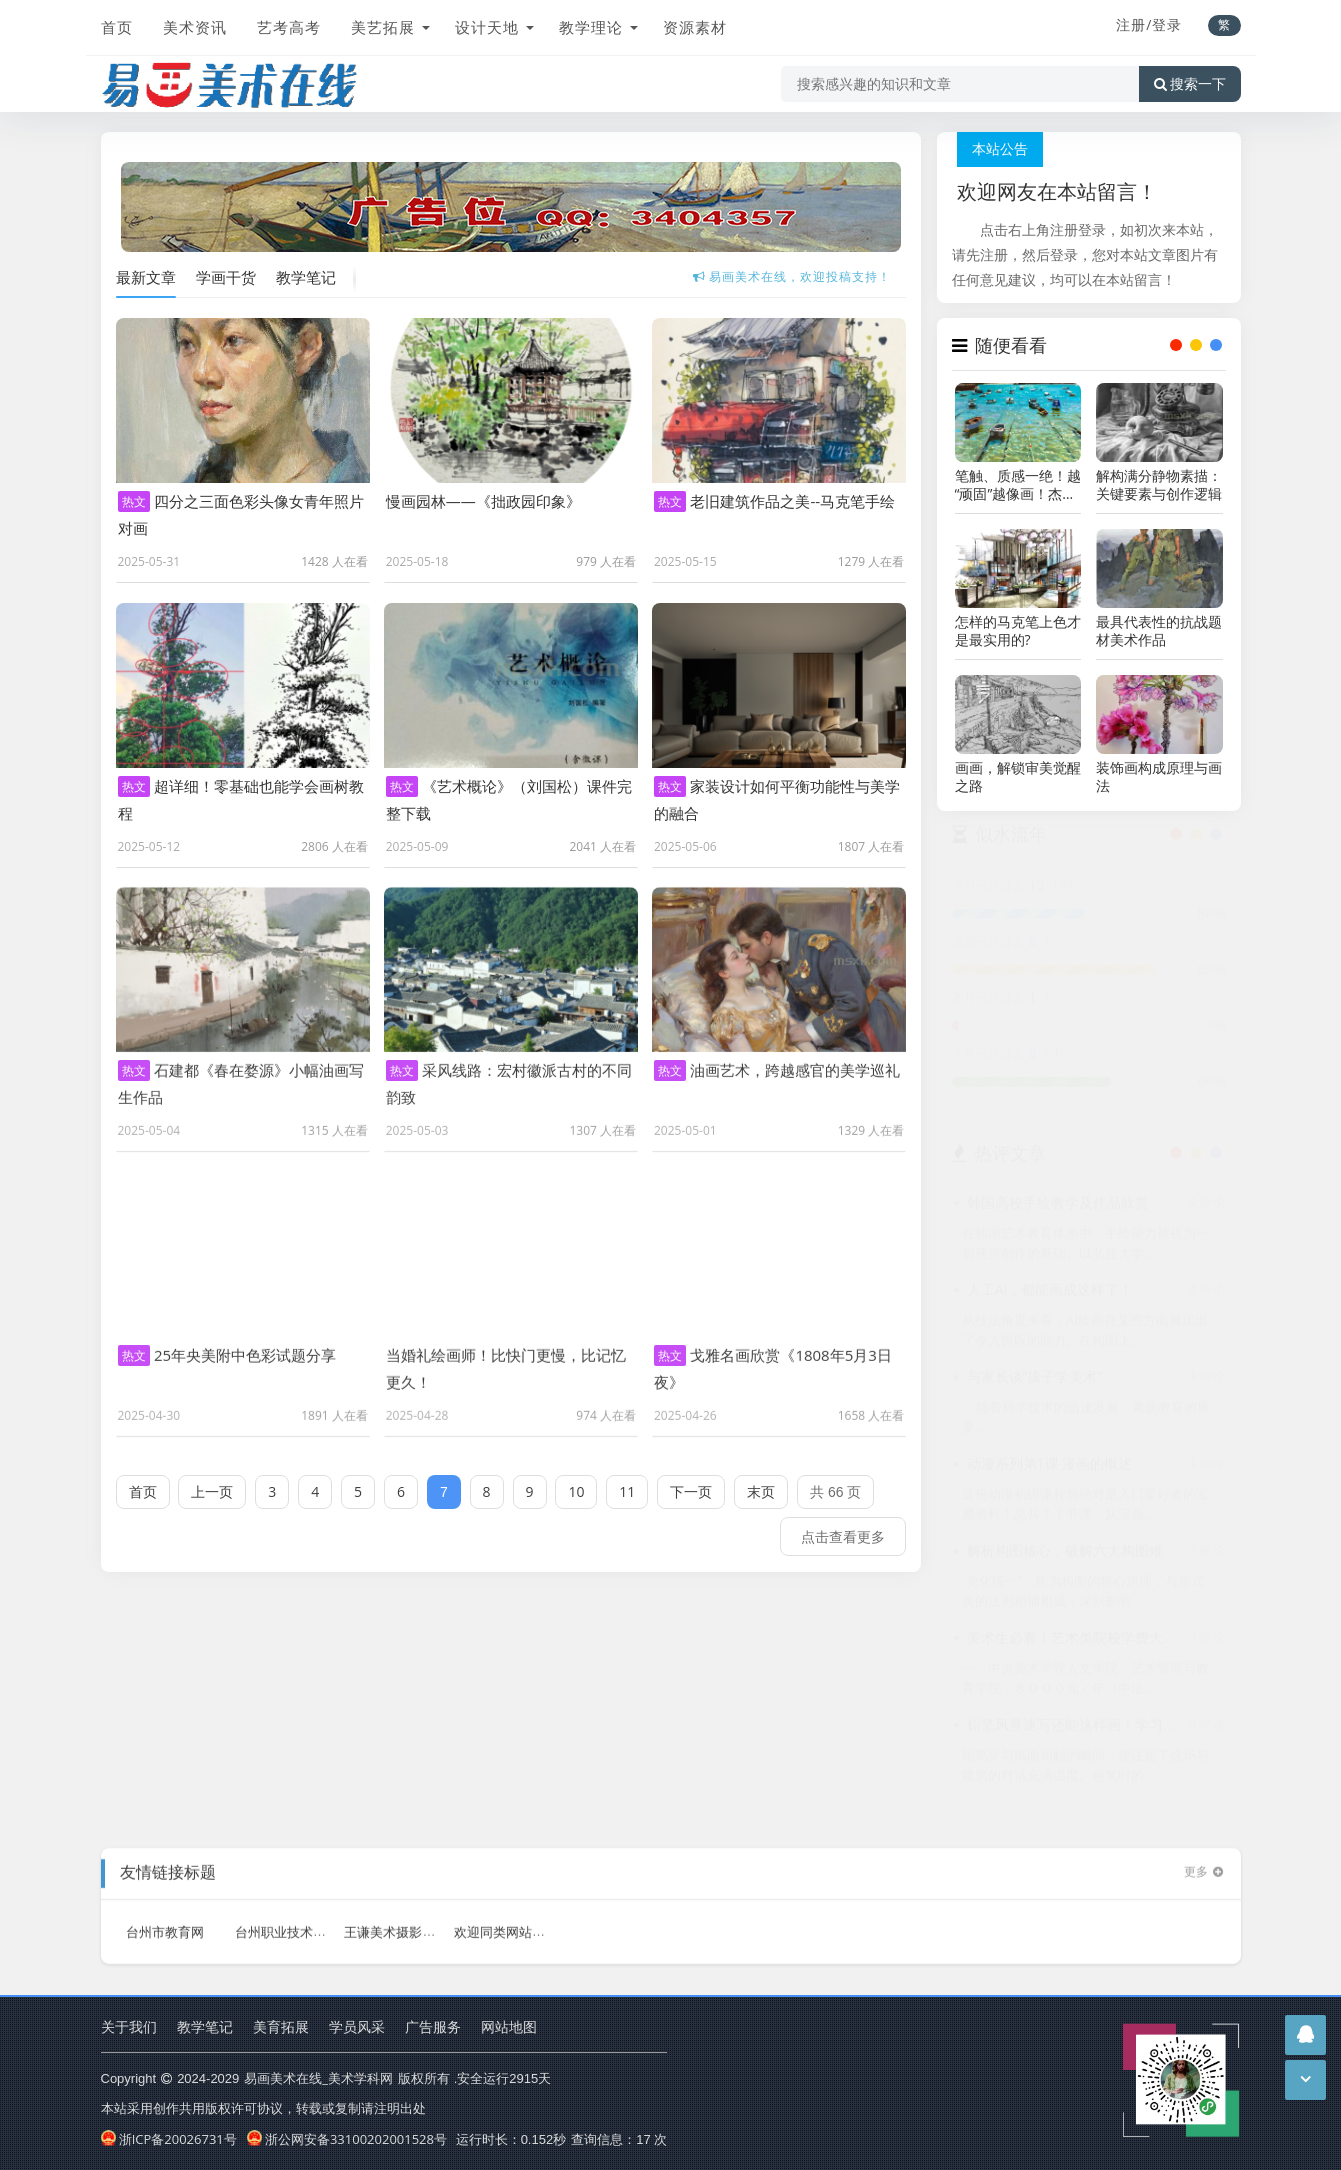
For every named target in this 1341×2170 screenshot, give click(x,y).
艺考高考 (289, 27)
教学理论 (591, 27)
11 (627, 1478)
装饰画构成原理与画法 (1159, 777)
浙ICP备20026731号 (169, 2139)
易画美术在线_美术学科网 (318, 2078)
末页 (761, 1478)
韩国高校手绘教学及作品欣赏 (1058, 1207)
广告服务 (433, 2026)
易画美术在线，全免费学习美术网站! (792, 274)
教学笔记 (306, 277)
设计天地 (487, 27)
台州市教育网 (165, 1919)
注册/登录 (1149, 24)
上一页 (212, 1478)
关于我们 (129, 2026)
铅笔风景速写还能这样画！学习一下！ (1086, 1729)
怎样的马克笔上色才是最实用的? (1018, 631)
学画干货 (226, 277)
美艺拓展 (383, 27)
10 (576, 1478)
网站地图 (509, 2026)
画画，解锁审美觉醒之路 (1018, 777)
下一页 (691, 1478)
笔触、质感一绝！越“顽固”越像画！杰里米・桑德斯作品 (1018, 485)
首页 (117, 27)
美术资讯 (195, 27)
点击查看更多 (843, 1523)
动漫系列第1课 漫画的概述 (1050, 1468)
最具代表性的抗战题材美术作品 (1159, 631)
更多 (1205, 1858)
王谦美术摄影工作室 (402, 1919)
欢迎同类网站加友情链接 (525, 1919)
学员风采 (357, 2026)
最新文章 (146, 277)
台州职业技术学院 (287, 1919)
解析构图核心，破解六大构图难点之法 (1086, 1555)
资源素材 (695, 27)
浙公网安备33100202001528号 (347, 2139)
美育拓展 (281, 2026)
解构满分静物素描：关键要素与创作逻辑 (1159, 485)
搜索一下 (1190, 84)
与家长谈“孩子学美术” (1035, 1381)
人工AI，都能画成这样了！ (1050, 1294)
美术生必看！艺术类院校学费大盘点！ (1086, 1642)
